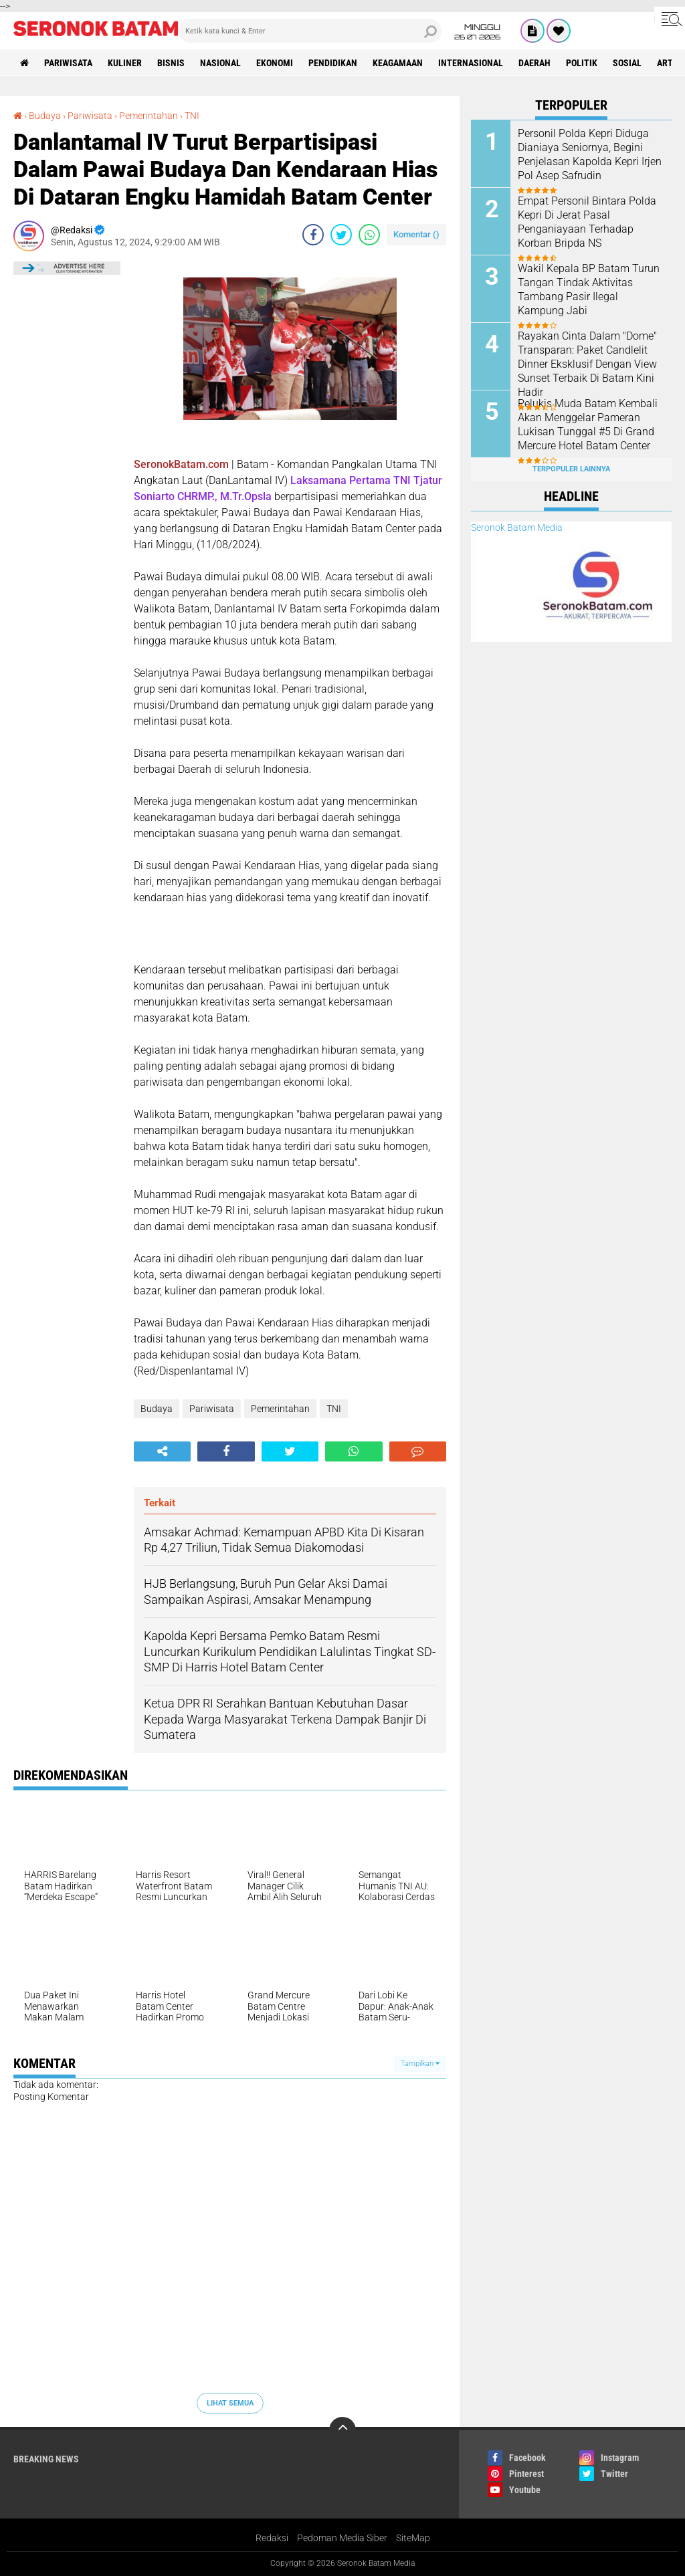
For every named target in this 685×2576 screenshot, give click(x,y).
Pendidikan (332, 62)
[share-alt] (162, 1451)
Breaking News (46, 2459)
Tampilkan (420, 2063)
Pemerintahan (148, 115)
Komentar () (416, 234)
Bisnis (171, 62)
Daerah (534, 62)
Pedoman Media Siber (342, 2538)
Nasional (220, 62)
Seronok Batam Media (517, 527)
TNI (192, 115)
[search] (310, 31)
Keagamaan (398, 62)
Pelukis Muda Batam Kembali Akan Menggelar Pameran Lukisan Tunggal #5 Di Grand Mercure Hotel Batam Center (588, 424)
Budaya (45, 115)
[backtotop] (342, 2430)
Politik (581, 62)
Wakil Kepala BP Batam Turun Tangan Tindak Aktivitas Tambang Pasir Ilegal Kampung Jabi (589, 289)
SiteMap (413, 2538)
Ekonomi (274, 62)
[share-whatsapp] (369, 234)
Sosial (627, 62)
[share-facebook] (313, 234)
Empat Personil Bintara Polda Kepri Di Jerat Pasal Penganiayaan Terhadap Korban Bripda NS (587, 222)
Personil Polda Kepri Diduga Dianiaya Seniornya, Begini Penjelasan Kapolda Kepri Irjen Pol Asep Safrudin (590, 154)
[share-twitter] (341, 234)
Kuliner (125, 62)
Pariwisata (68, 62)
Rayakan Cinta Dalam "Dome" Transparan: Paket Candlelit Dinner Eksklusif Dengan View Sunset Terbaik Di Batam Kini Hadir (587, 364)
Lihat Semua (230, 2403)
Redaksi (272, 2538)
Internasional (470, 62)
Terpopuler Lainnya (571, 469)
